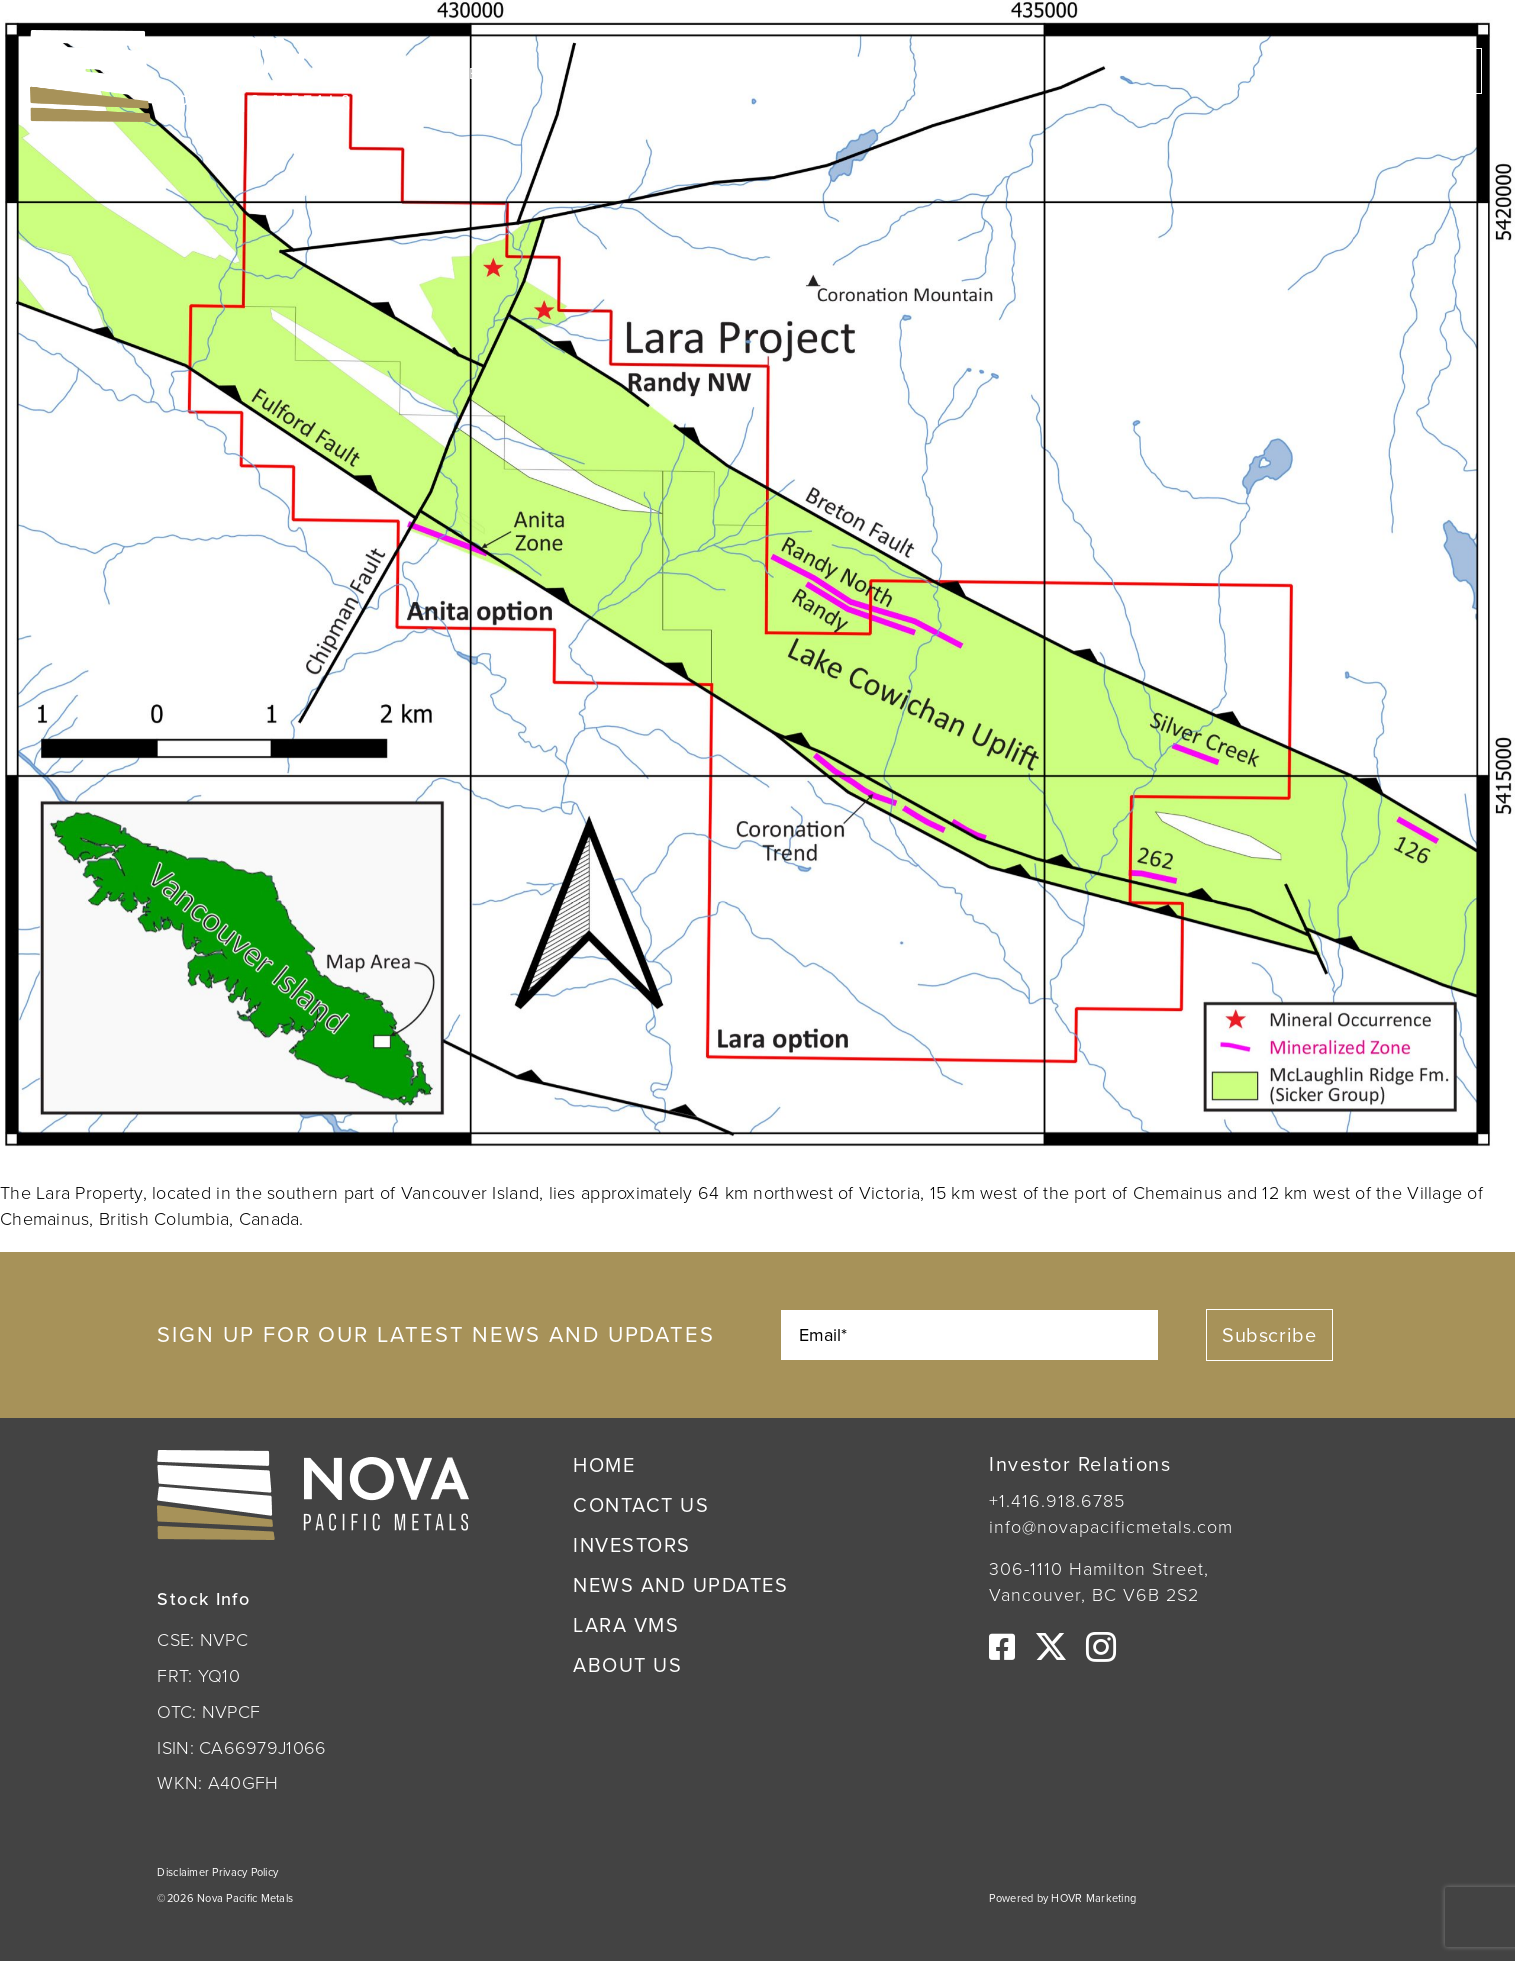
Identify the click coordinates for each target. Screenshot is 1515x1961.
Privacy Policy (245, 1872)
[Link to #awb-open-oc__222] (1457, 76)
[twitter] (1051, 1647)
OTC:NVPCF (636, 73)
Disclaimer (184, 1872)
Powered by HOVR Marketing (1062, 1898)
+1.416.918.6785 (1057, 1501)
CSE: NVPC (202, 1640)
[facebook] (1002, 1647)
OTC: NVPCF (208, 1712)
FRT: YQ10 (198, 1676)
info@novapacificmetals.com (1111, 1527)
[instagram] (1101, 1647)
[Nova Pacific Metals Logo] (190, 39)
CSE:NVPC (487, 73)
